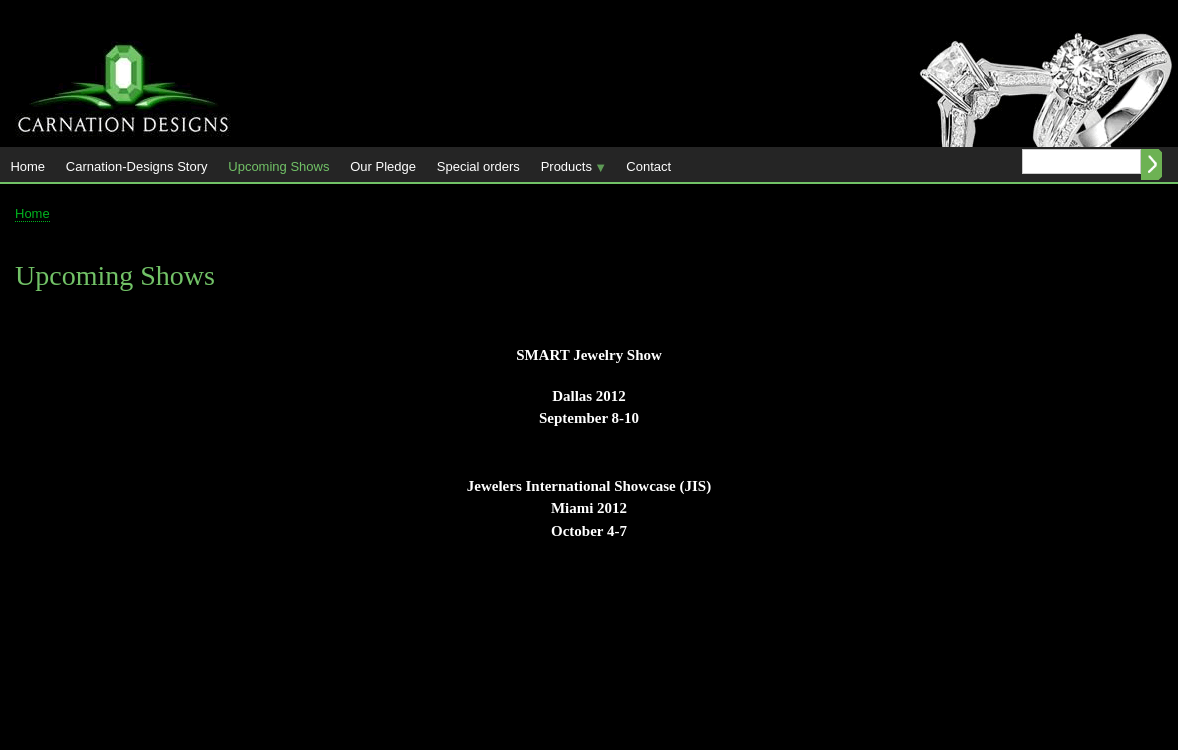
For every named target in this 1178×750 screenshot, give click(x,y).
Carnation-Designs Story (137, 166)
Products (568, 170)
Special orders (478, 166)
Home (27, 166)
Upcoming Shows (278, 166)
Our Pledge (383, 166)
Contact (648, 166)
